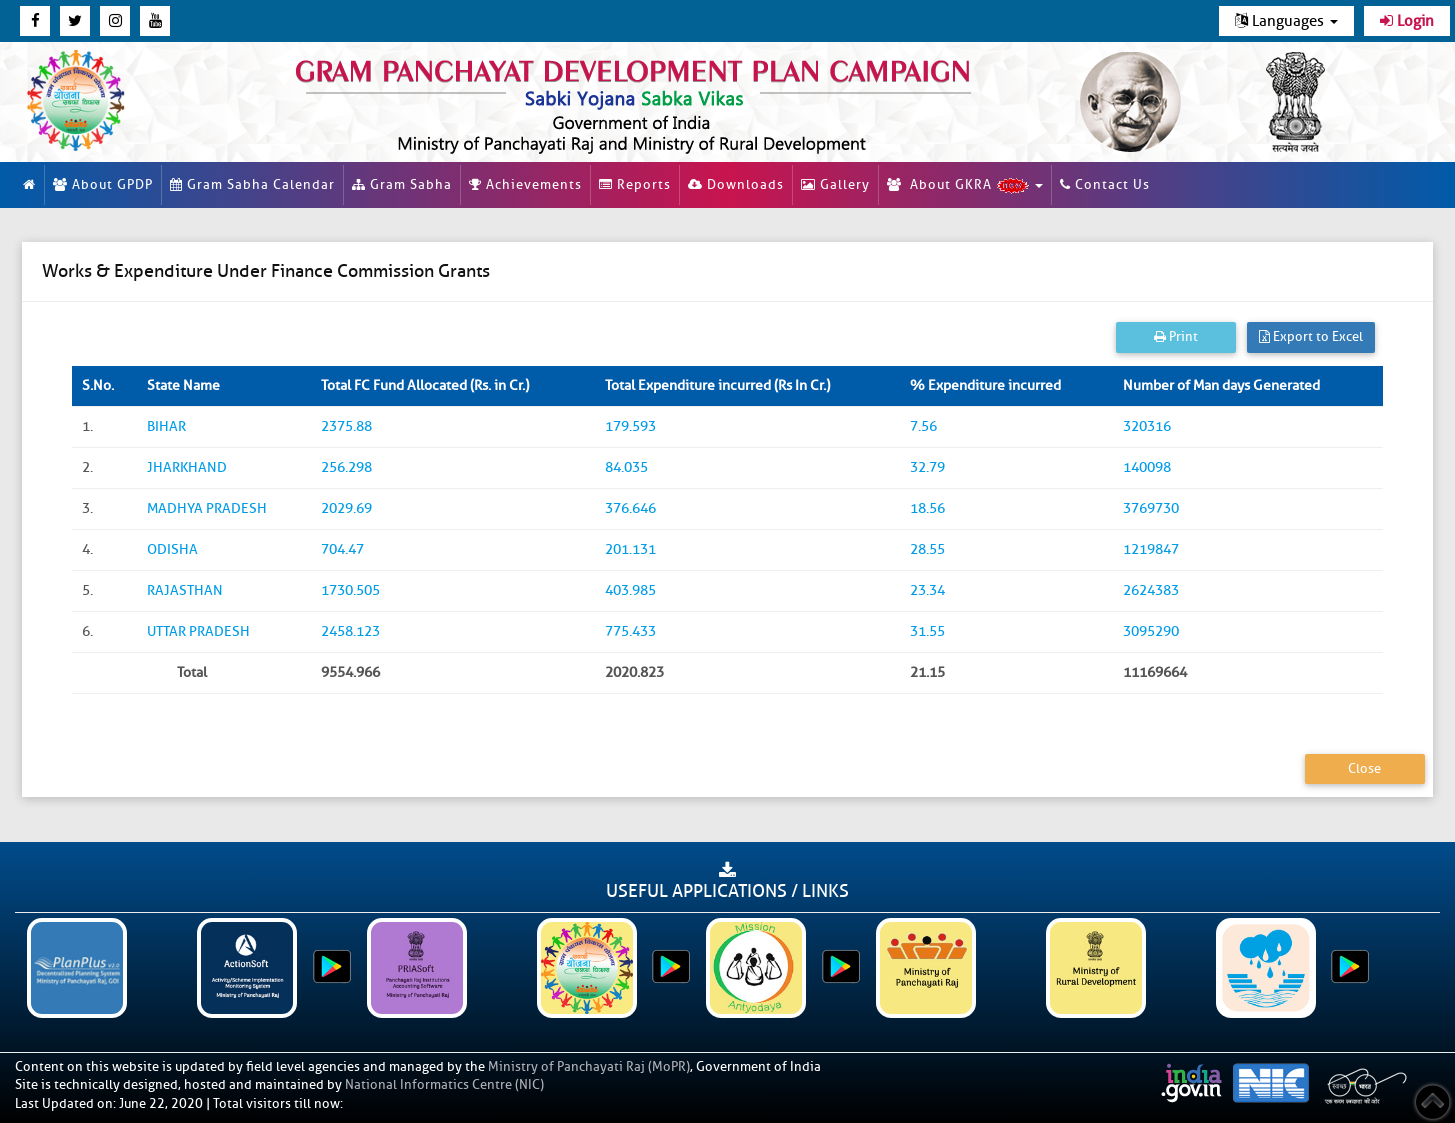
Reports (635, 184)
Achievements (525, 184)
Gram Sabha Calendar (252, 184)
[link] (647, 102)
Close (1364, 768)
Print (1176, 336)
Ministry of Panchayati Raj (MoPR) (589, 1066)
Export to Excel (1311, 336)
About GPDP (103, 184)
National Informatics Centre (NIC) (444, 1084)
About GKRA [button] (965, 185)
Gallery (835, 184)
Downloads (736, 184)
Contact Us (1105, 184)
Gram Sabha (402, 184)
